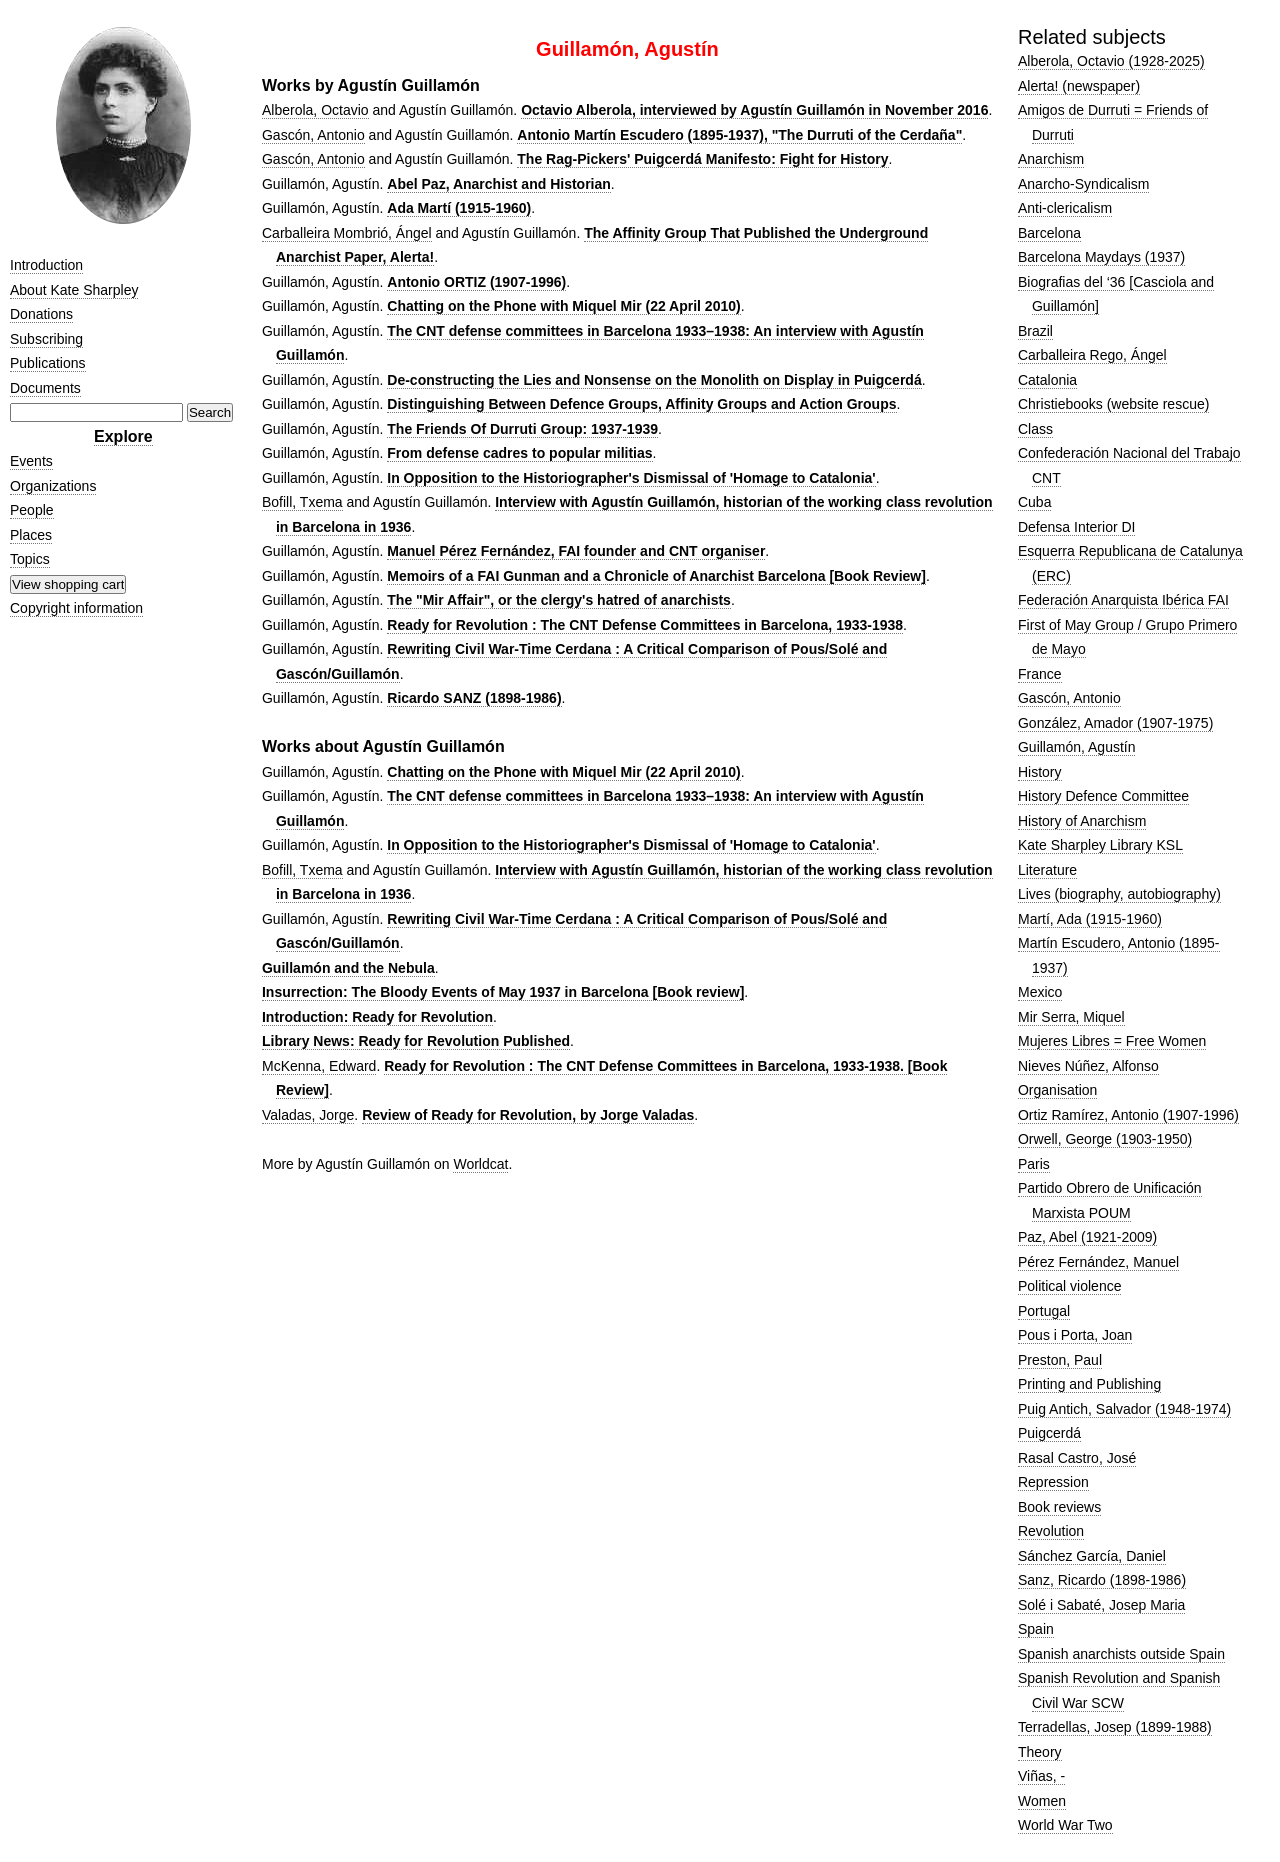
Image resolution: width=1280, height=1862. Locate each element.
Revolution (1051, 1531)
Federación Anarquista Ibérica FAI (1123, 600)
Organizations (53, 486)
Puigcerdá (1049, 1433)
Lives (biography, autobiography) (1119, 894)
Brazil (1035, 331)
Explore (123, 436)
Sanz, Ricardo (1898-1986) (1102, 1580)
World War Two (1065, 1825)
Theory (1040, 1752)
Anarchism (1051, 159)
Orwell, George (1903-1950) (1105, 1139)
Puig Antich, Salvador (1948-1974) (1124, 1409)
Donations (41, 314)
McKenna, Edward (319, 1066)
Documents (45, 388)
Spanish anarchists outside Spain (1121, 1654)
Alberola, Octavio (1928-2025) (1111, 61)
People (32, 510)
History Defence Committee (1103, 796)
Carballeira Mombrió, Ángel (347, 233)
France (1040, 674)
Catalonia (1047, 380)
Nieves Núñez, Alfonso (1088, 1066)
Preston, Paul (1060, 1360)
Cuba (1034, 502)
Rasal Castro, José (1077, 1458)
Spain (1036, 1629)
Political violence (1070, 1286)
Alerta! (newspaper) (1079, 86)
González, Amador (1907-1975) (1115, 723)
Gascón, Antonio (313, 135)
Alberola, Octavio (315, 110)
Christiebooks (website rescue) (1113, 404)
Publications (48, 363)
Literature (1047, 870)
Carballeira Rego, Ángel (1092, 355)
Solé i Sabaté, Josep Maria (1101, 1605)
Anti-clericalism (1065, 208)
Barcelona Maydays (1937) (1101, 257)
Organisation (1057, 1090)
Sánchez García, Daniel (1092, 1556)
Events (31, 461)
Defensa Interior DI (1077, 527)
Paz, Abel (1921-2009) (1087, 1237)
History (1040, 772)
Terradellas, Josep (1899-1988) (1115, 1727)
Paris (1034, 1164)
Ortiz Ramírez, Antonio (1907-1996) (1128, 1115)
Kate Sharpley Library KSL (1100, 845)
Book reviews (1059, 1507)
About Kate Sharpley (74, 290)
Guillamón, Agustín (1077, 747)
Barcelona (1049, 233)
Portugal (1044, 1311)
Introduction (46, 265)
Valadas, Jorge (308, 1115)
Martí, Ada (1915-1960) (1090, 919)
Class (1035, 429)
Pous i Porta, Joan (1075, 1335)
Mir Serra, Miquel (1071, 1017)
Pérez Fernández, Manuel (1098, 1262)
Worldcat (480, 1164)
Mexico (1040, 992)
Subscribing (46, 339)
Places (31, 535)
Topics (30, 559)
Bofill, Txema (302, 502)
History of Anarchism (1082, 821)
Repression (1053, 1482)
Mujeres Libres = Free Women (1112, 1041)
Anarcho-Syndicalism (1084, 184)
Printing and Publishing (1089, 1384)
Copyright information (76, 608)
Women (1042, 1801)
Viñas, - (1041, 1776)
